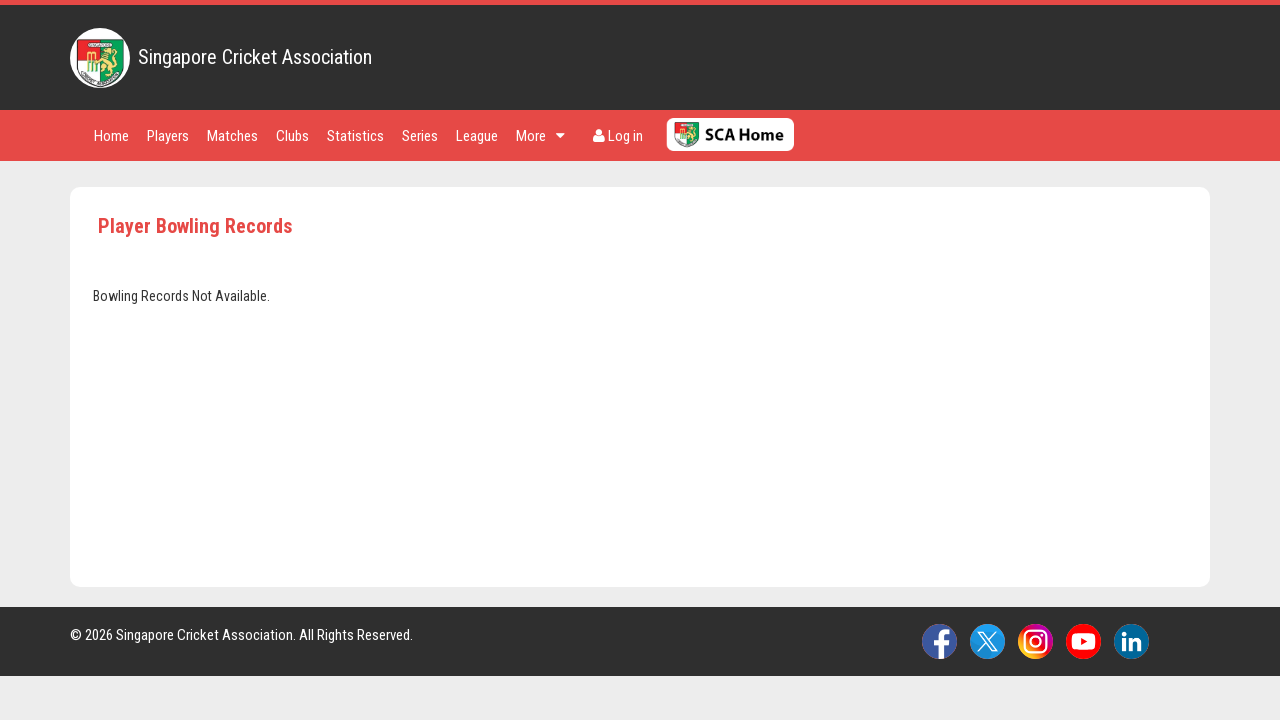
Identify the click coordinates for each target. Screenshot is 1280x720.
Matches (232, 136)
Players (168, 136)
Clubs (292, 136)
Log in (618, 136)
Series (420, 136)
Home (111, 136)
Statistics (355, 136)
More (540, 136)
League (477, 136)
